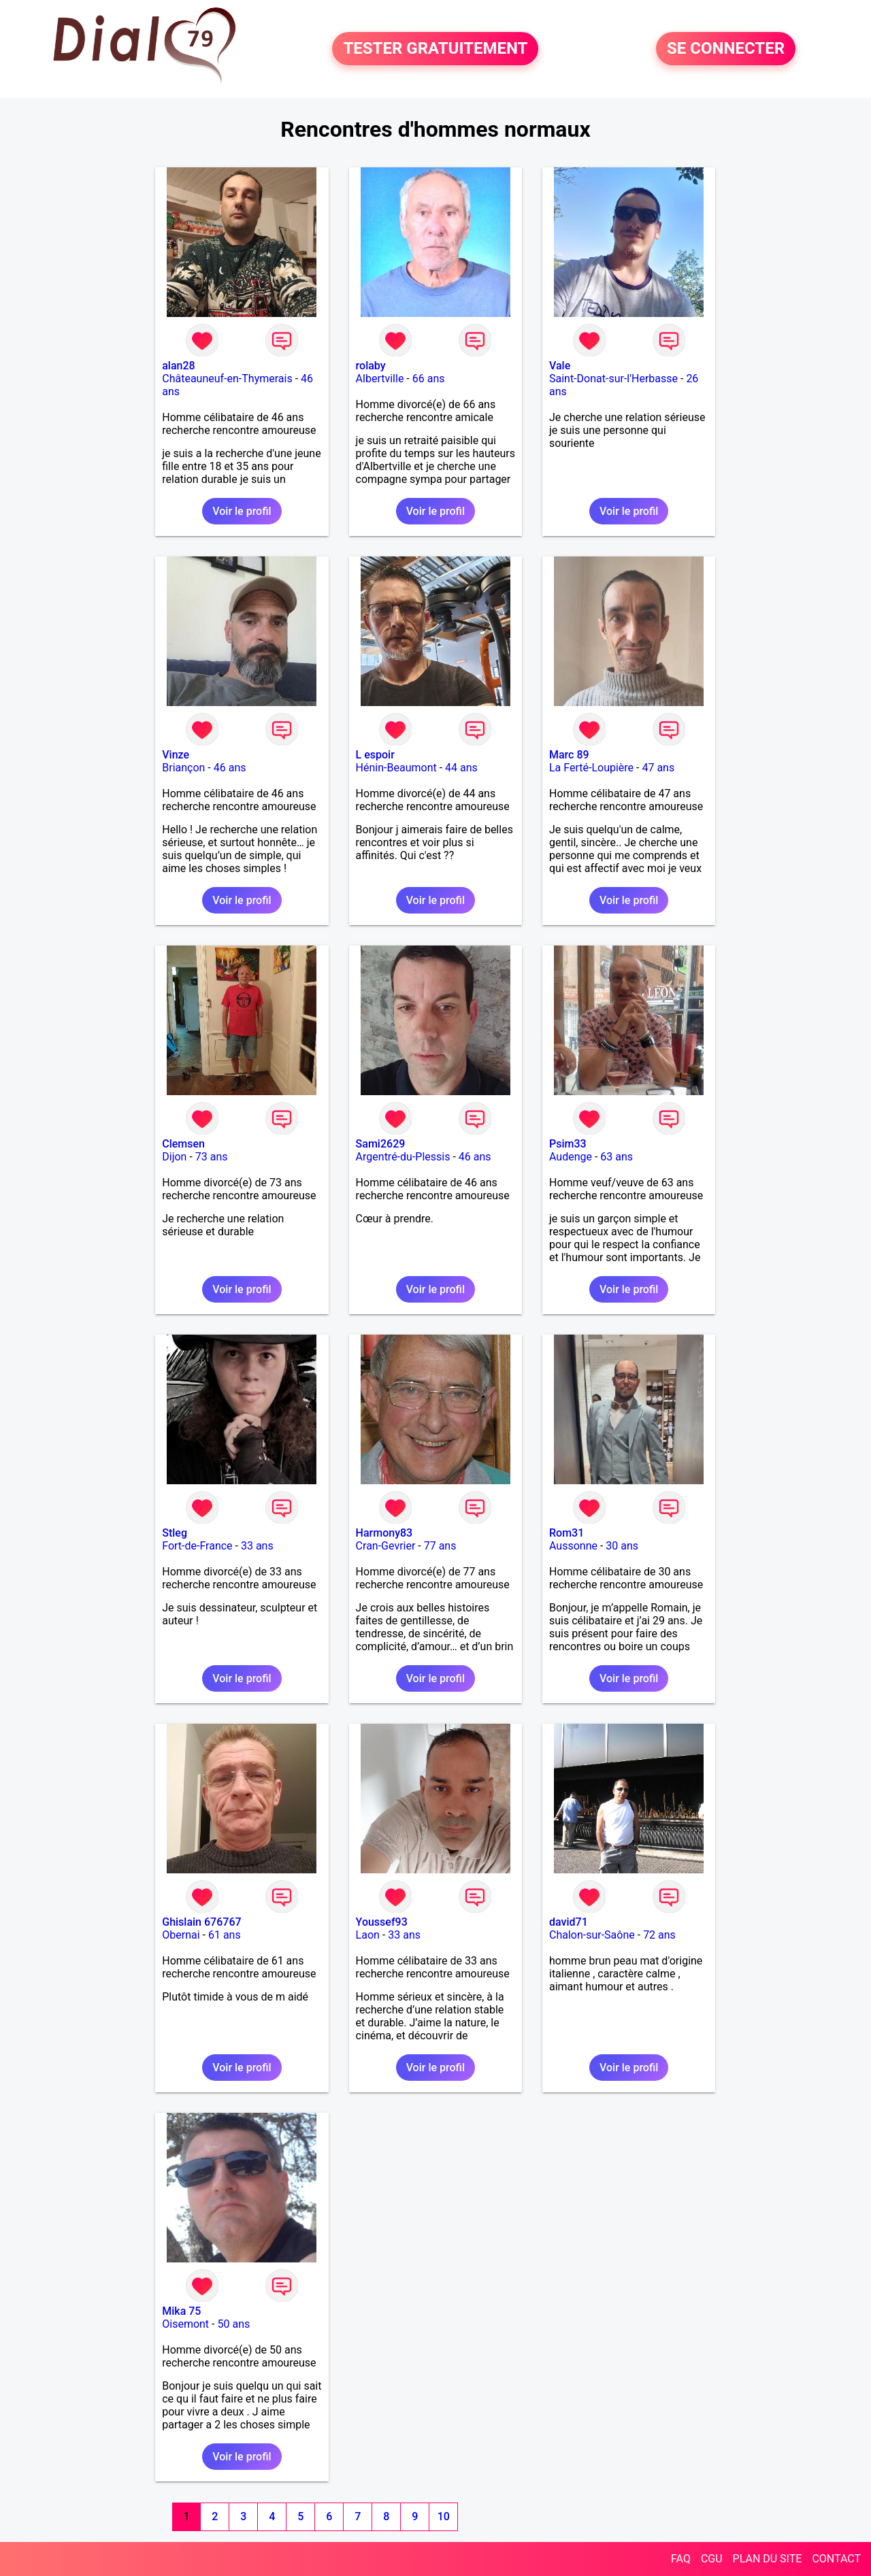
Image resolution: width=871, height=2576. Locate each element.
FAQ (681, 2558)
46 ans (230, 767)
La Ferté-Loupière (591, 767)
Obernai (180, 1934)
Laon (368, 1934)
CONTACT (836, 2558)
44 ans (461, 767)
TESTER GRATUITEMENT (435, 48)
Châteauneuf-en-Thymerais (227, 378)
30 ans (622, 1545)
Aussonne (573, 1545)
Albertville (380, 378)
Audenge (570, 1156)
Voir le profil (241, 511)
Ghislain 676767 (201, 1922)
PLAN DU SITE (767, 2558)
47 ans (658, 767)
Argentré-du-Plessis (403, 1156)
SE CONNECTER (726, 48)
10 (444, 2516)
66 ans (428, 378)
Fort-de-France (197, 1545)
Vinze (175, 754)
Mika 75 (181, 2311)
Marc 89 (569, 754)
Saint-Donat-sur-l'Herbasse (613, 378)
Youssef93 (382, 1922)
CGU (712, 2558)
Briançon (183, 767)
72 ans (659, 1934)
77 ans (440, 1545)
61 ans (224, 1934)
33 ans (257, 1545)
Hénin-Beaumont (396, 767)
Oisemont (185, 2324)
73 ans (211, 1156)
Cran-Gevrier (386, 1545)
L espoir (375, 754)
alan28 (178, 365)
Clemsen (183, 1143)
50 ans (233, 2324)
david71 (568, 1922)
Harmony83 (384, 1532)
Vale (559, 365)
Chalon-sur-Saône (592, 1934)
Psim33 (568, 1143)
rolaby (371, 365)
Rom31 (566, 1532)
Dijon (174, 1156)
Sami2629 (381, 1143)
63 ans (616, 1156)
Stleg (174, 1532)
